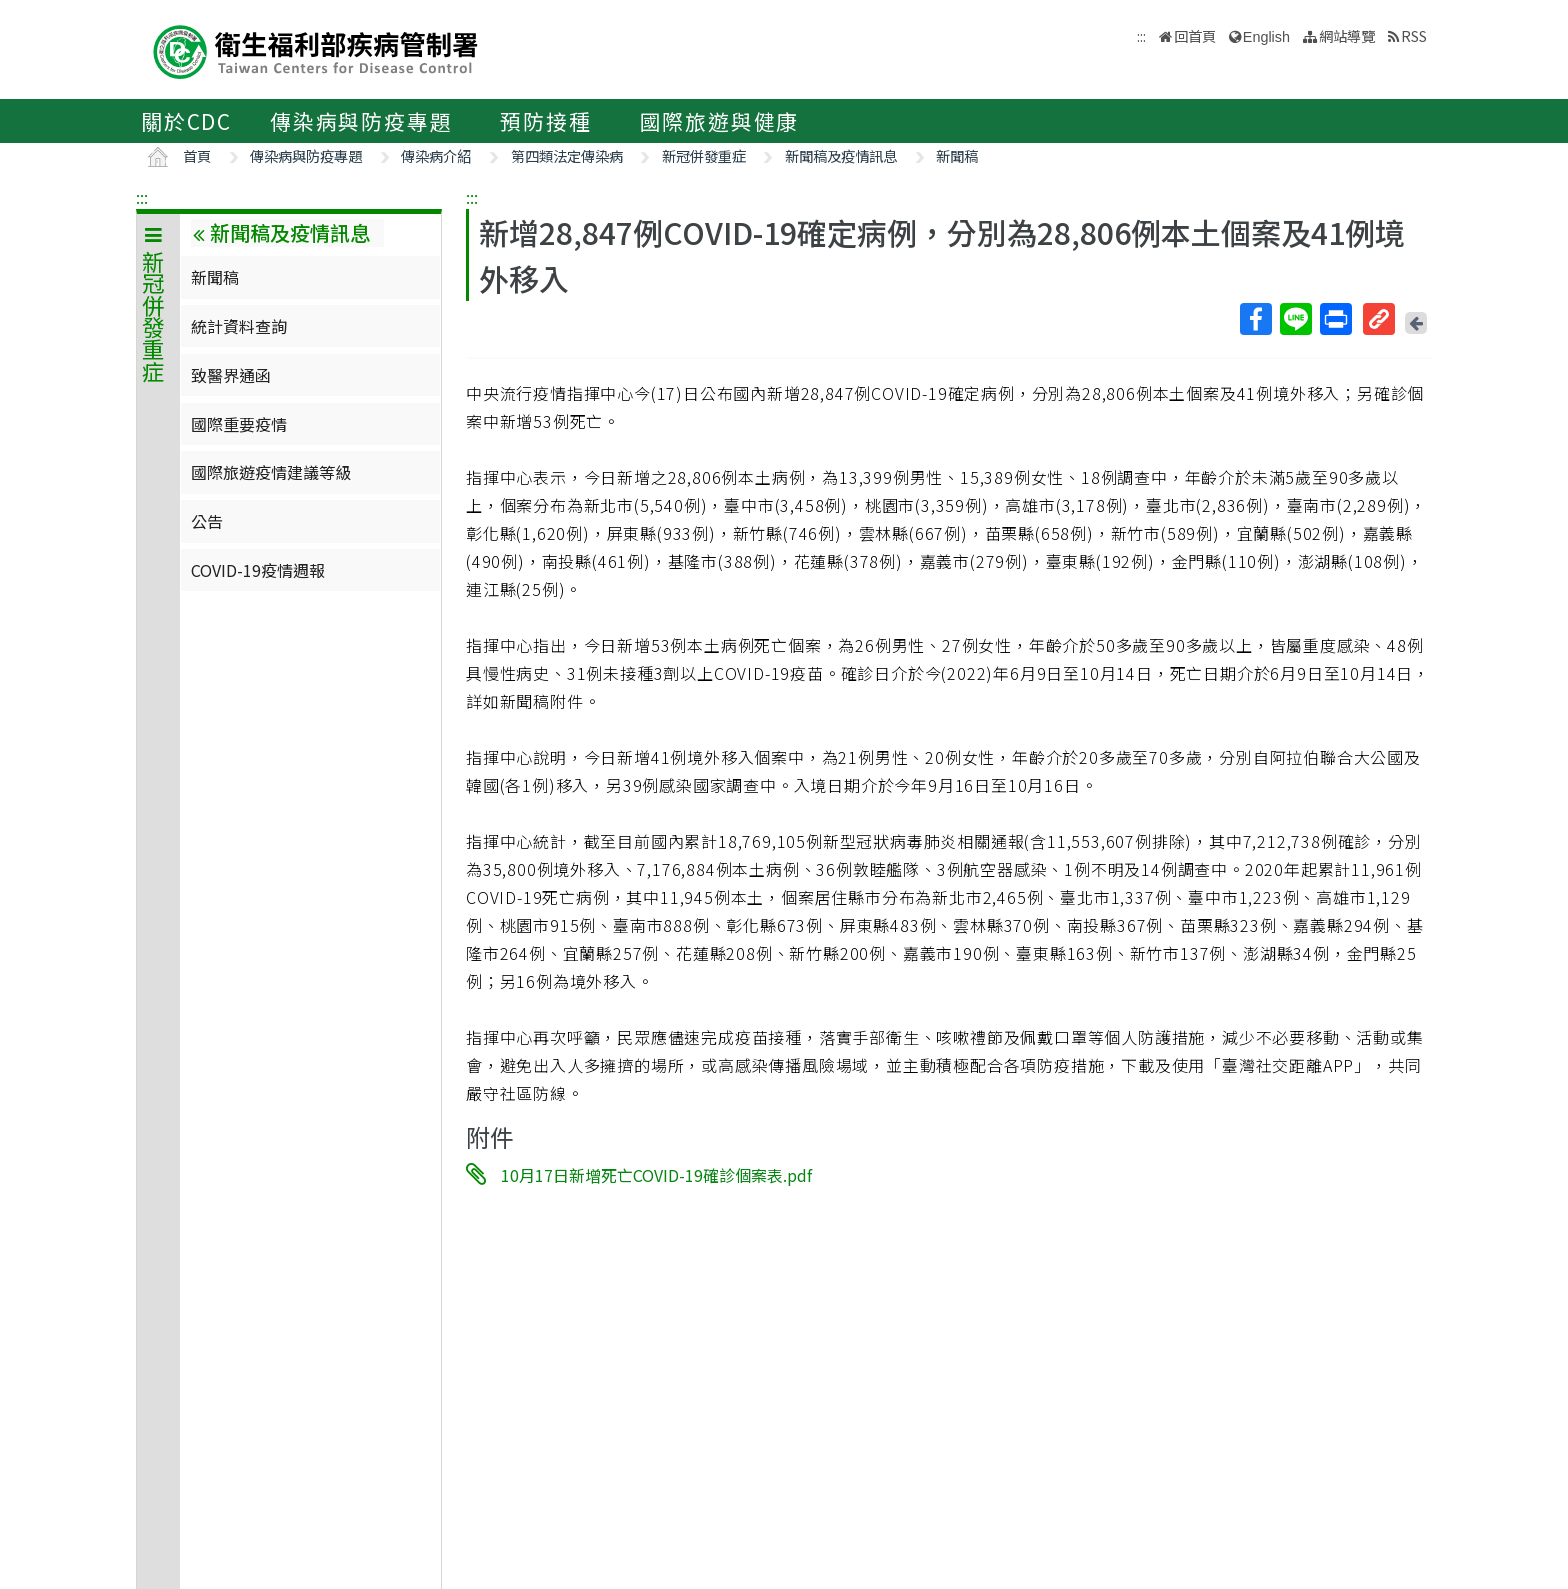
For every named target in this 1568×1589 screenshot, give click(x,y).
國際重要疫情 (239, 424)
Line (1295, 319)
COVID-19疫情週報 (258, 570)
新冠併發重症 (704, 155)
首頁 (197, 155)
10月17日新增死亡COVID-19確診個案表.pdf (656, 1175)
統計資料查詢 (239, 326)
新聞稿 (957, 155)
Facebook (1255, 319)
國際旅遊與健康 (720, 121)
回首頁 (1195, 35)
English (1266, 37)
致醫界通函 (231, 375)
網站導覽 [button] (1347, 35)
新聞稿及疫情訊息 (841, 155)
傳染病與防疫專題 (361, 121)
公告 (207, 521)
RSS (1414, 35)
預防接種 (545, 121)
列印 (1335, 319)
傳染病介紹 (436, 155)
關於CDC (186, 121)
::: (142, 197)
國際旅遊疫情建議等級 (271, 472)
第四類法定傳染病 (567, 155)
